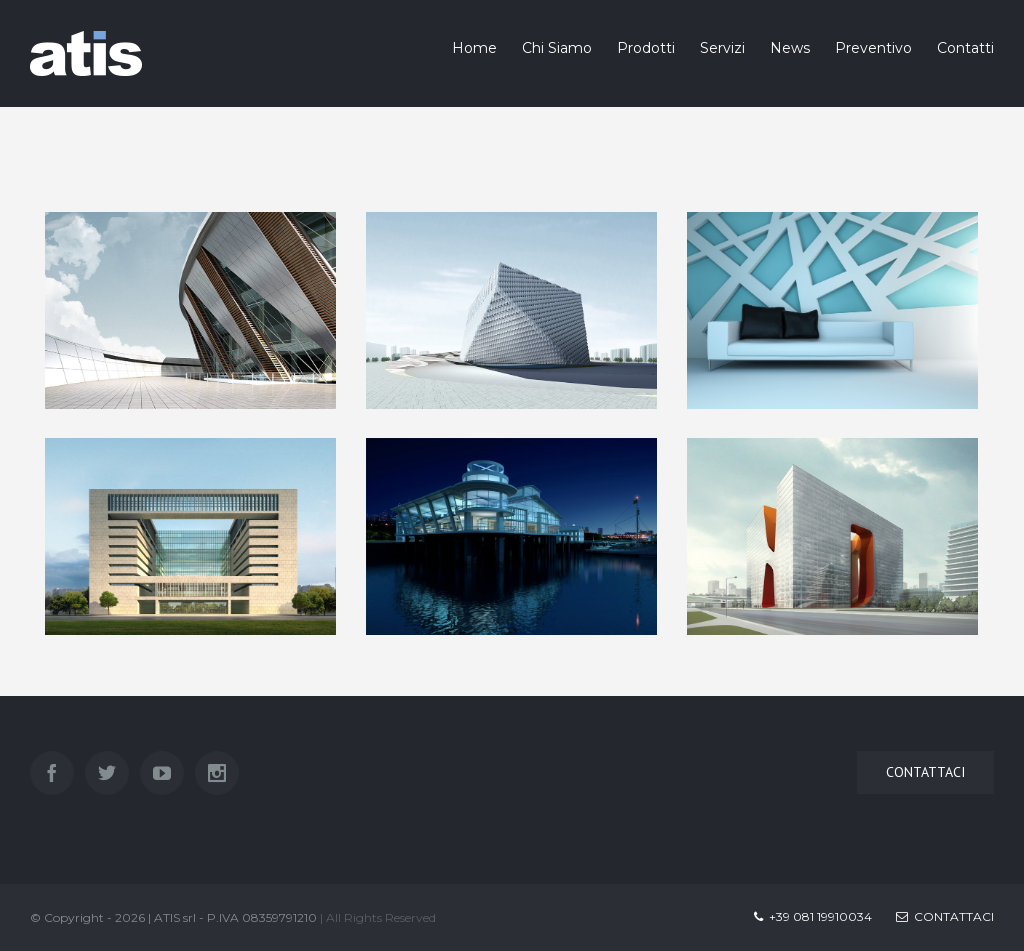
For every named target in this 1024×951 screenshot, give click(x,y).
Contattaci (945, 916)
